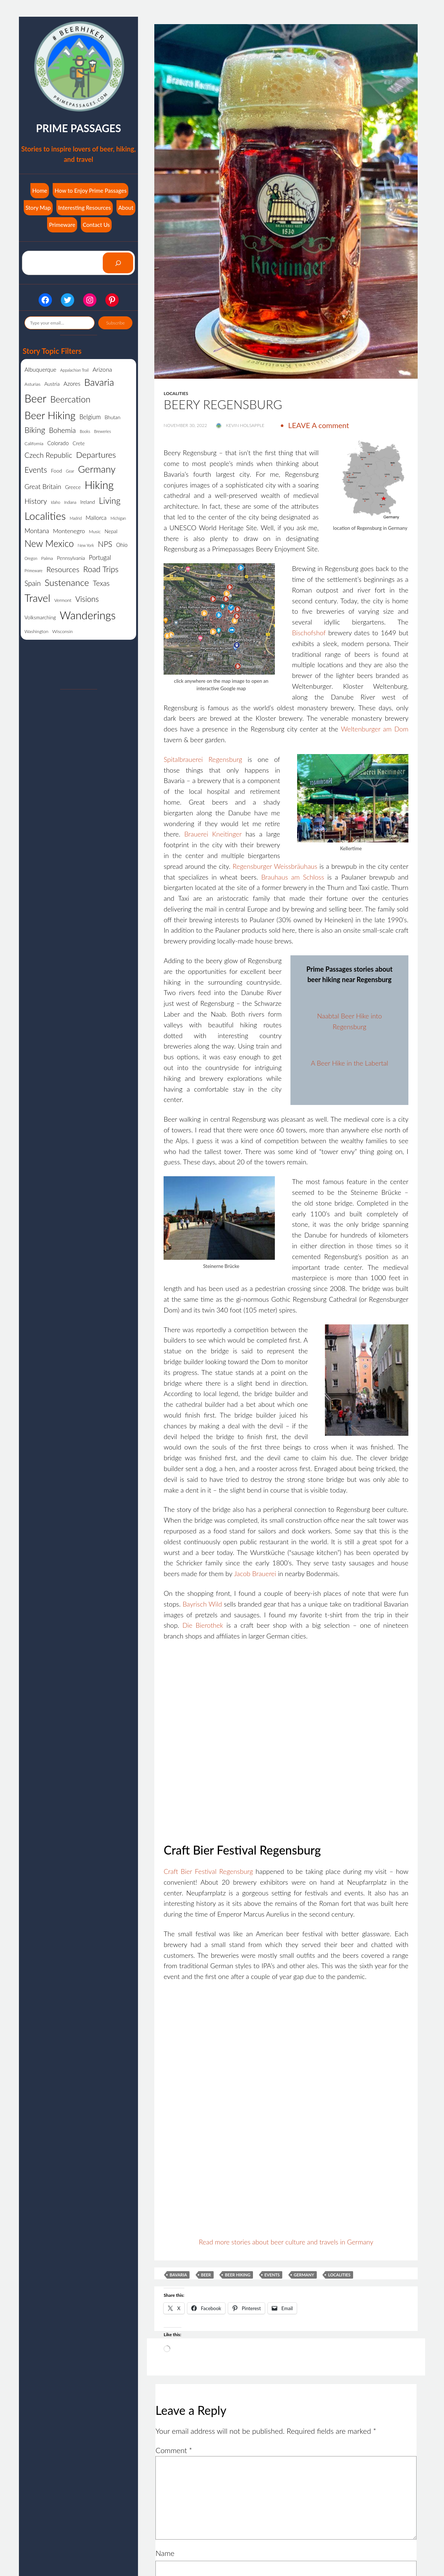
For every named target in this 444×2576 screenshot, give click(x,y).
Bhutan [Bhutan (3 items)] (112, 417)
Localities (176, 393)
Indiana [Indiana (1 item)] (70, 502)
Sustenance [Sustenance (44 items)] (67, 582)
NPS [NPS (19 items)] (105, 543)
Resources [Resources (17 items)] (62, 569)
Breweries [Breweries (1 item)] (102, 431)
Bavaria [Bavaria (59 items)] (99, 382)
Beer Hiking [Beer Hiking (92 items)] (49, 415)
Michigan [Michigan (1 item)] (118, 518)
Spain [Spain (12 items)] (32, 583)
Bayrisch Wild (202, 1604)
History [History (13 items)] (35, 501)
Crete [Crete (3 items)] (79, 443)
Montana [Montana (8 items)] (36, 531)
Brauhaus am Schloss (292, 877)
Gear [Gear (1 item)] (70, 471)
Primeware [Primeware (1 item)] (33, 570)
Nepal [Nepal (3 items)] (111, 531)
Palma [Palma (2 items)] (47, 558)
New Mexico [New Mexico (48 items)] (49, 543)
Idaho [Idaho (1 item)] (55, 502)
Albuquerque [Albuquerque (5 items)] (40, 369)
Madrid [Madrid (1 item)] (76, 518)
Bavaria (178, 2274)
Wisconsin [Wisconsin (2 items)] (62, 631)
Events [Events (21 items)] (35, 470)
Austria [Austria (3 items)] (52, 384)
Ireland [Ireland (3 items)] (87, 502)
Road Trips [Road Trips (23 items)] (100, 569)
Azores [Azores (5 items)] (71, 383)
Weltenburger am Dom (374, 729)
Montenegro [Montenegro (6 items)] (69, 530)
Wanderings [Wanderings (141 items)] (88, 615)
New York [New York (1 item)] (86, 545)
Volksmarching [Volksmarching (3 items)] (40, 617)
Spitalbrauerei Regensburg (203, 759)
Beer (206, 2274)
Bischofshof (309, 633)
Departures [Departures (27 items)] (96, 455)
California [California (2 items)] (33, 443)
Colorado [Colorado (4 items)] (58, 443)
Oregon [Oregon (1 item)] (30, 558)
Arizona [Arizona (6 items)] (102, 369)
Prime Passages (78, 128)
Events (272, 2274)
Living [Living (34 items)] (110, 500)
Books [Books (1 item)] (85, 431)
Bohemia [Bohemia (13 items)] (62, 430)
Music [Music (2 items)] (95, 531)
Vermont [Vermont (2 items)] (62, 600)
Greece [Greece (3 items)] (72, 487)
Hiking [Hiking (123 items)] (99, 485)
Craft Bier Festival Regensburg (208, 1871)
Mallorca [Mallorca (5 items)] (96, 517)
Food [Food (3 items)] (56, 470)
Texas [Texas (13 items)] (101, 583)
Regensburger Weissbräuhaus (275, 866)
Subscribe (115, 323)
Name (164, 2553)
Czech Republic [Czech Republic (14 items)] (48, 455)
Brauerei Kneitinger (213, 834)
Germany (304, 2274)
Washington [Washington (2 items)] (36, 631)
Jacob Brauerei (255, 1573)
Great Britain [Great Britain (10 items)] (42, 486)
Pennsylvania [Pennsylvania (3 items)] (71, 558)
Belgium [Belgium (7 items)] (90, 417)
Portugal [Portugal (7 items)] (100, 557)
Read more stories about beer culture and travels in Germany (286, 2242)
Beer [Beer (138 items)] (35, 398)
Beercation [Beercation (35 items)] (70, 399)
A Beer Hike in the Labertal (349, 1063)
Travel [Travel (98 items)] (37, 598)
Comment (173, 2450)
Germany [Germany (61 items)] (96, 469)
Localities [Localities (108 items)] (45, 515)
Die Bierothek (202, 1625)
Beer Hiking (237, 2274)
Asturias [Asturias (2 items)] (32, 384)
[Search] (118, 262)
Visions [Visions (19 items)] (87, 598)
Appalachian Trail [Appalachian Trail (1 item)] (74, 370)
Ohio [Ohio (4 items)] (122, 544)
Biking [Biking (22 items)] (34, 430)
